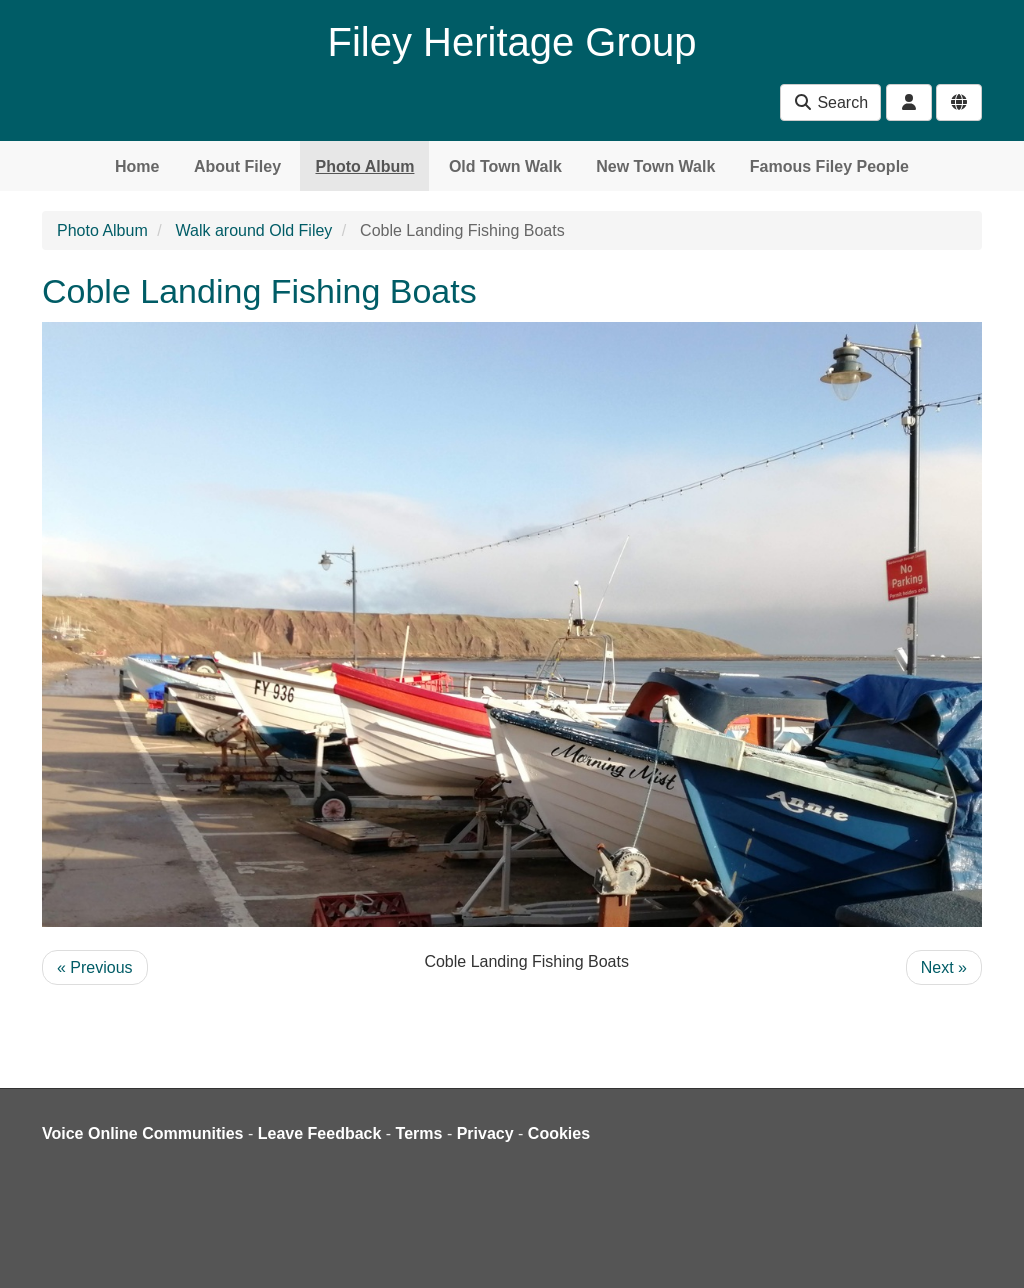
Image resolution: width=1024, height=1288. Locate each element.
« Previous (95, 967)
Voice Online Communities (143, 1133)
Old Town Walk (505, 166)
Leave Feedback (320, 1133)
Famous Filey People (829, 166)
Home (137, 166)
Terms (419, 1133)
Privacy (485, 1133)
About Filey (237, 166)
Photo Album (364, 166)
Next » (944, 967)
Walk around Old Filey (254, 230)
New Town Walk (655, 166)
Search (830, 102)
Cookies (559, 1133)
